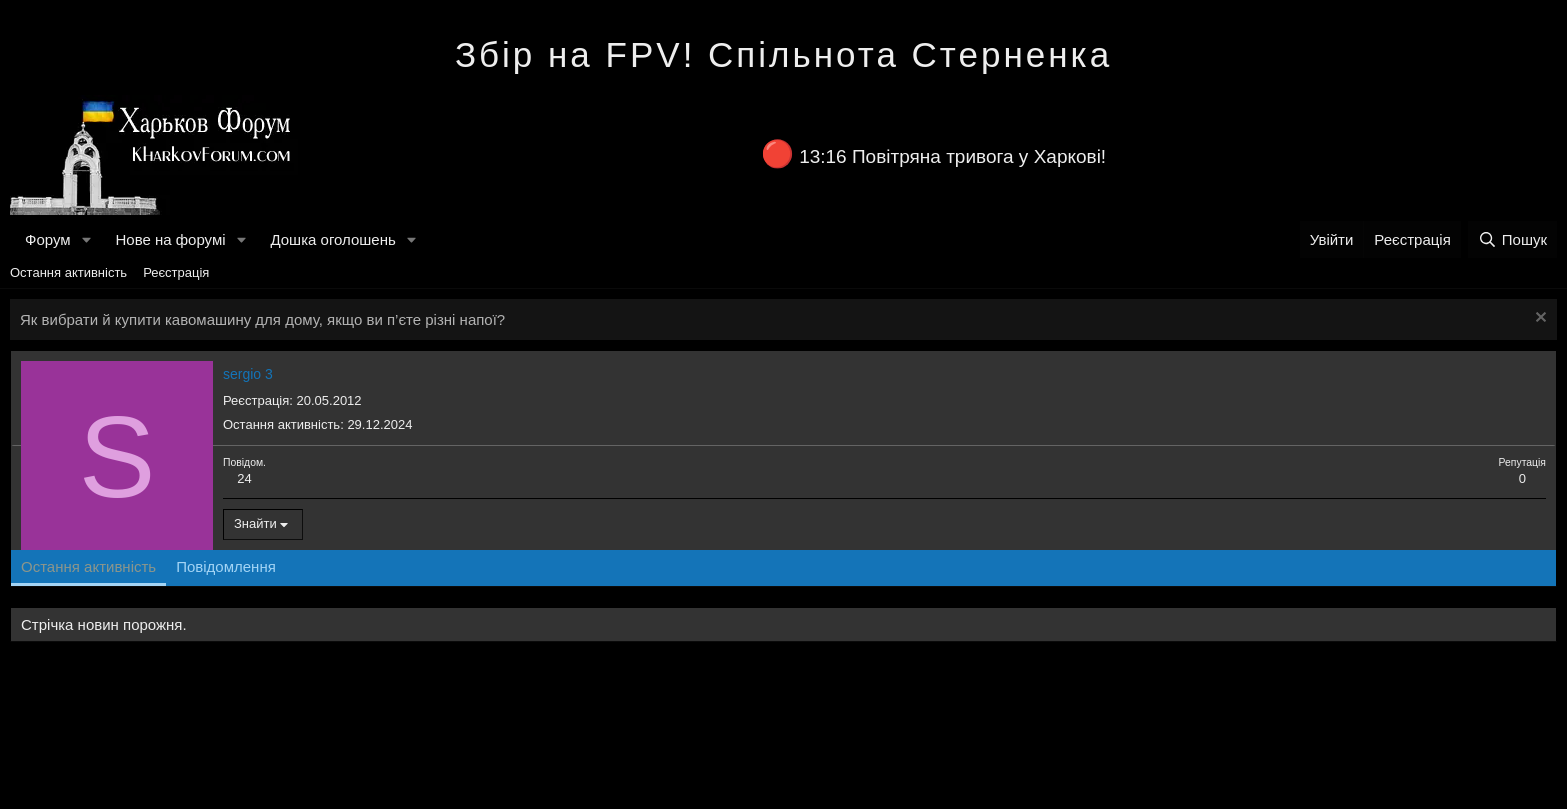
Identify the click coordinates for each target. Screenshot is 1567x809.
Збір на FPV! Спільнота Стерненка (783, 54)
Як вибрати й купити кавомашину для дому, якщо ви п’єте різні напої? (262, 319)
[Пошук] (1512, 239)
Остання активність (68, 272)
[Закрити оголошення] (1538, 319)
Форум (48, 239)
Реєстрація (176, 272)
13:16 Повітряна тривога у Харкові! (952, 156)
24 (244, 478)
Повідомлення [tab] (226, 566)
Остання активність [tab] (88, 566)
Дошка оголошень (332, 239)
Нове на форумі (170, 239)
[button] (86, 239)
